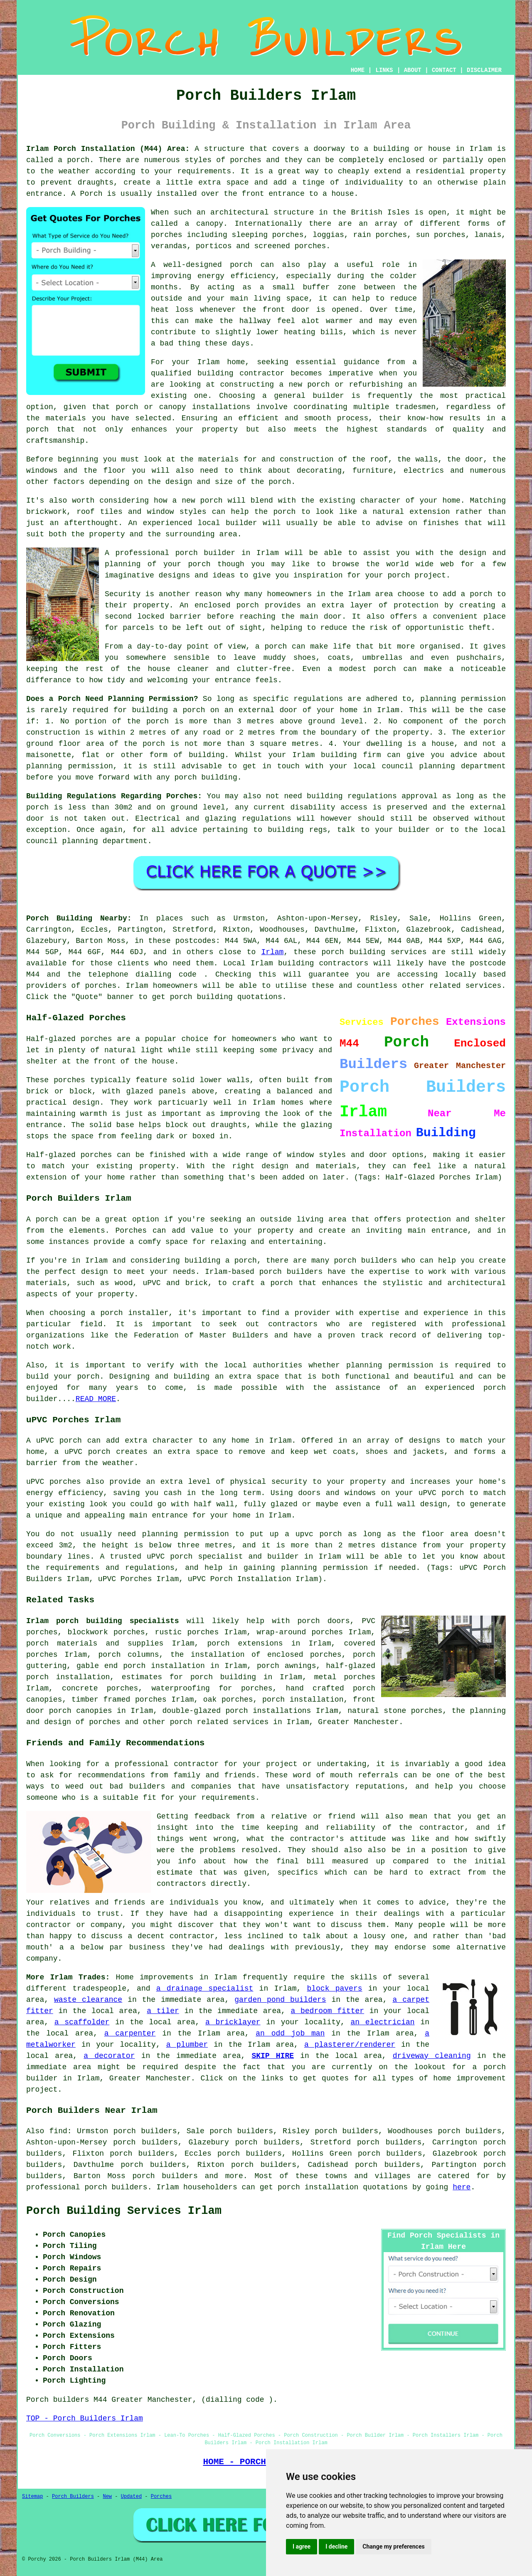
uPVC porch (169, 1556)
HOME (358, 70)
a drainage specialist (205, 1988)
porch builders (365, 1260)
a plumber (187, 2045)
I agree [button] (301, 2546)
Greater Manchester (358, 1722)
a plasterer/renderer (349, 2045)
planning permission (463, 699)
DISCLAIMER (484, 70)
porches (245, 160)
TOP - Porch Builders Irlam (84, 2418)
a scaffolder (82, 2022)
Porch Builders (73, 2497)
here (461, 2187)
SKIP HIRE (272, 2056)
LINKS (384, 70)
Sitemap (32, 2497)
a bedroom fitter (327, 2011)
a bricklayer (233, 2022)
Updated (131, 2497)
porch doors (324, 1621)
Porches (131, 1230)
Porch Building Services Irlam (124, 2211)
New (107, 2497)
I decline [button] (336, 2546)
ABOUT (412, 70)
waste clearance (88, 2000)
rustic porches (187, 1632)
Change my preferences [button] (393, 2546)
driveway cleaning (432, 2056)
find (58, 2131)
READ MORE (96, 1399)
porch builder (205, 553)
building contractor (240, 373)
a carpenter (130, 2033)
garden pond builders (280, 2000)
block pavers (334, 1988)
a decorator (109, 2056)
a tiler (163, 2011)
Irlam (272, 952)
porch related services (219, 1722)
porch (279, 482)
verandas (169, 246)
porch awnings (286, 1666)
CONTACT (444, 70)
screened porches (290, 246)
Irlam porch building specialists (102, 1621)
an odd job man (290, 2033)
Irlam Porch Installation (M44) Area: (108, 149)
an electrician (383, 2022)
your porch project (405, 575)
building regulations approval (372, 796)
